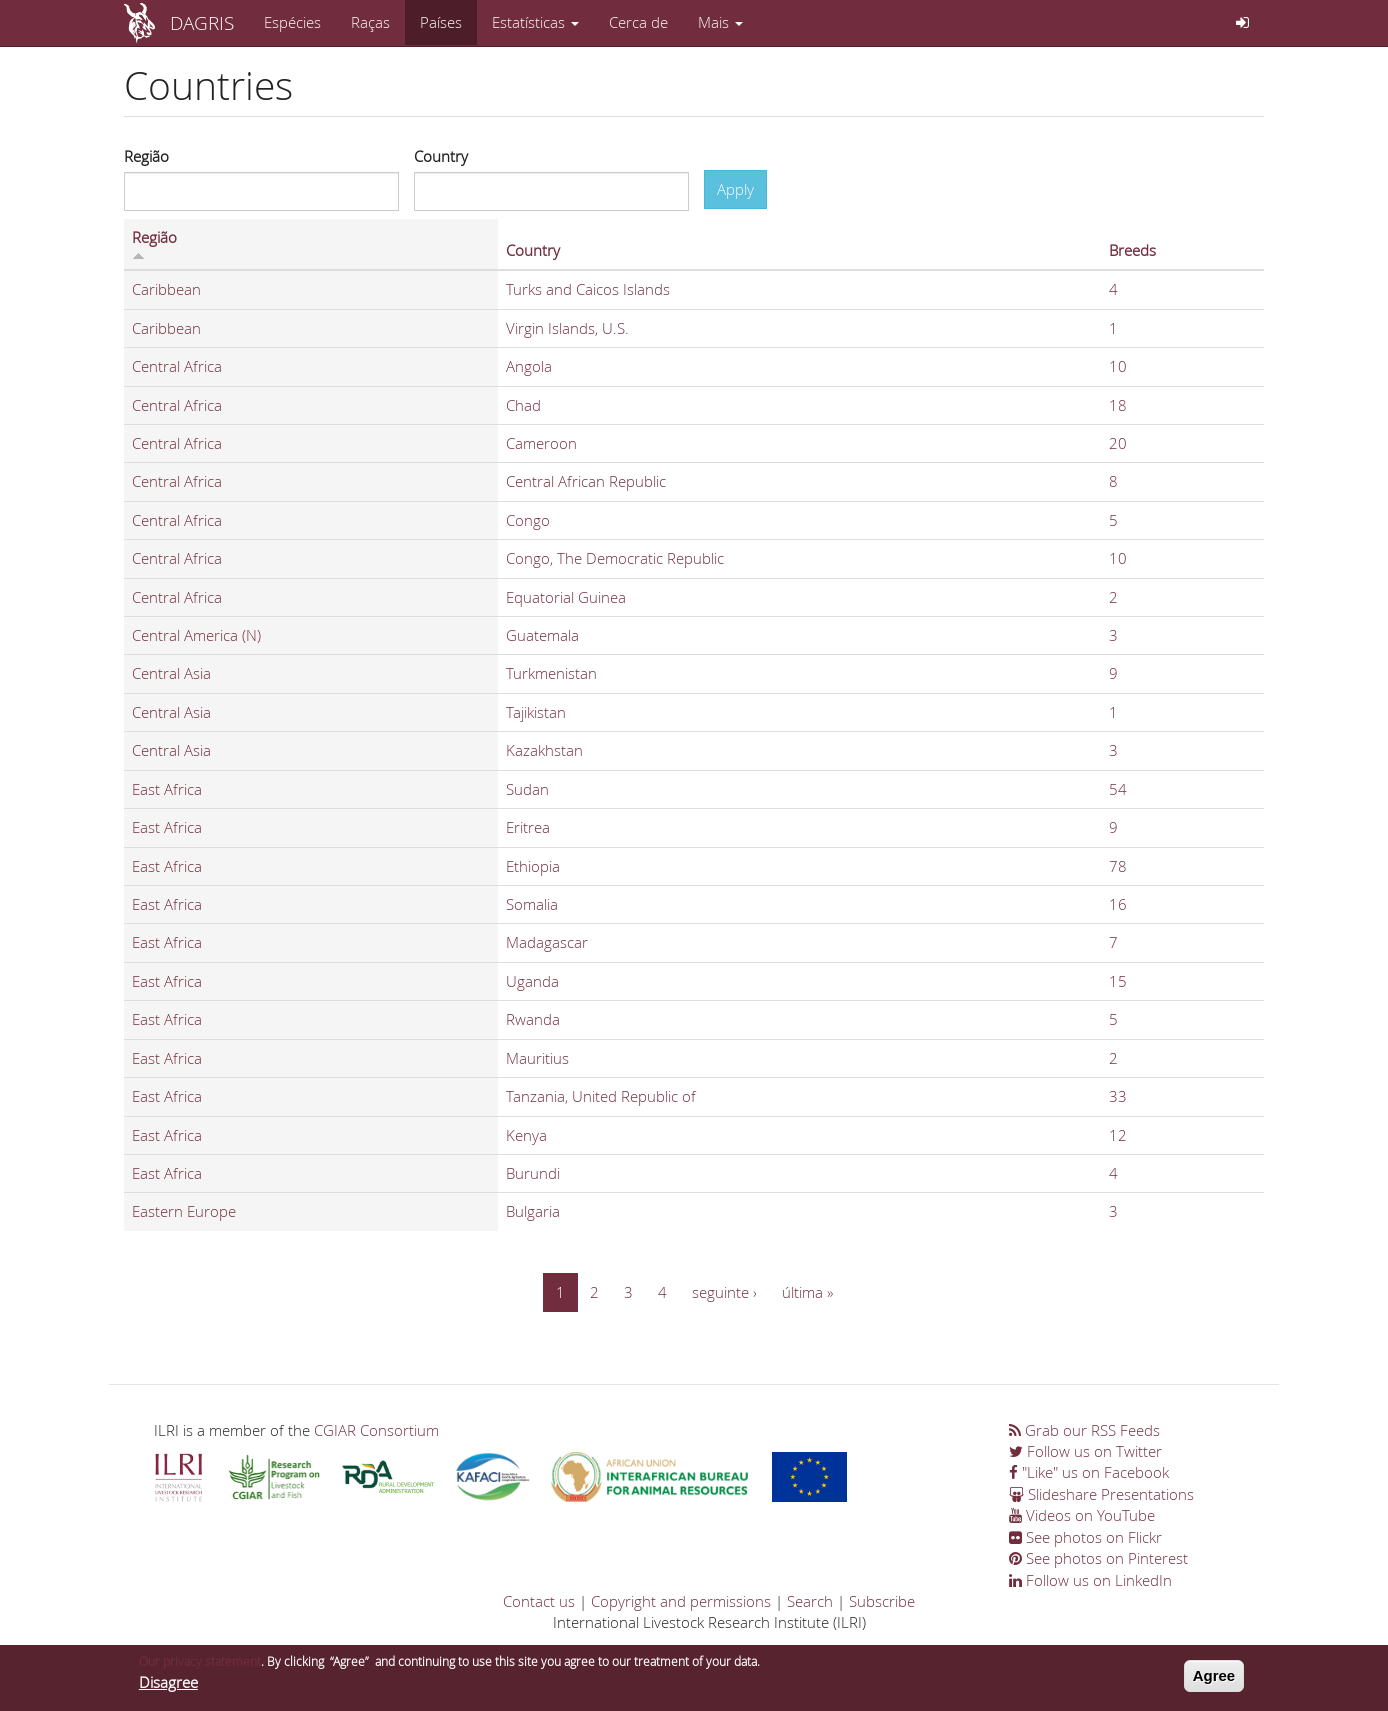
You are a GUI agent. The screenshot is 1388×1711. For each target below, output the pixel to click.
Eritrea (528, 827)
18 (1118, 405)
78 (1118, 866)
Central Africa (177, 366)
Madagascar (547, 942)
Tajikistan (536, 712)
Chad (523, 405)
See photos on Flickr (1085, 1537)
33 (1118, 1096)
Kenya (526, 1135)
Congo (528, 520)
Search (810, 1601)
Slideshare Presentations (1101, 1494)
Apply (735, 189)
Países (441, 22)
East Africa (167, 789)
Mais (720, 22)
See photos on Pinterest (1098, 1558)
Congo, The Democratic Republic (615, 558)
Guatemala (542, 635)
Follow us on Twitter (1085, 1451)
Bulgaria (533, 1211)
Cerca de (638, 22)
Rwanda (533, 1019)
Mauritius (537, 1058)
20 (1118, 443)
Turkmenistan (551, 673)
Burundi (533, 1173)
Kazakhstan (544, 750)
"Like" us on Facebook (1089, 1472)
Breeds (1132, 250)
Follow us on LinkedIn (1090, 1580)
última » (807, 1292)
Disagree (168, 1686)
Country (441, 156)
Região (146, 156)
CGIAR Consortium (376, 1430)
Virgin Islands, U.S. (567, 328)
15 (1118, 981)
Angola (529, 366)
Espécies (292, 22)
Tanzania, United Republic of (601, 1096)
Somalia (532, 904)
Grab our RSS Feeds (1084, 1430)
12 (1118, 1135)
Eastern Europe (184, 1211)
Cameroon (541, 443)
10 (1118, 366)
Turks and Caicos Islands (588, 289)
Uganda (532, 981)
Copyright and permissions (681, 1601)
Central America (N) (196, 635)
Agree (1214, 1679)
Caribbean (166, 289)
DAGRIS (202, 22)
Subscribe (882, 1601)
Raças (370, 22)
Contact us (539, 1601)
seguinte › (724, 1292)
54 (1118, 789)
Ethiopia (533, 866)
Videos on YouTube (1082, 1515)
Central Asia (171, 673)
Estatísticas (535, 22)
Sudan (527, 789)
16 (1118, 904)
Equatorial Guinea (566, 597)
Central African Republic (586, 481)
